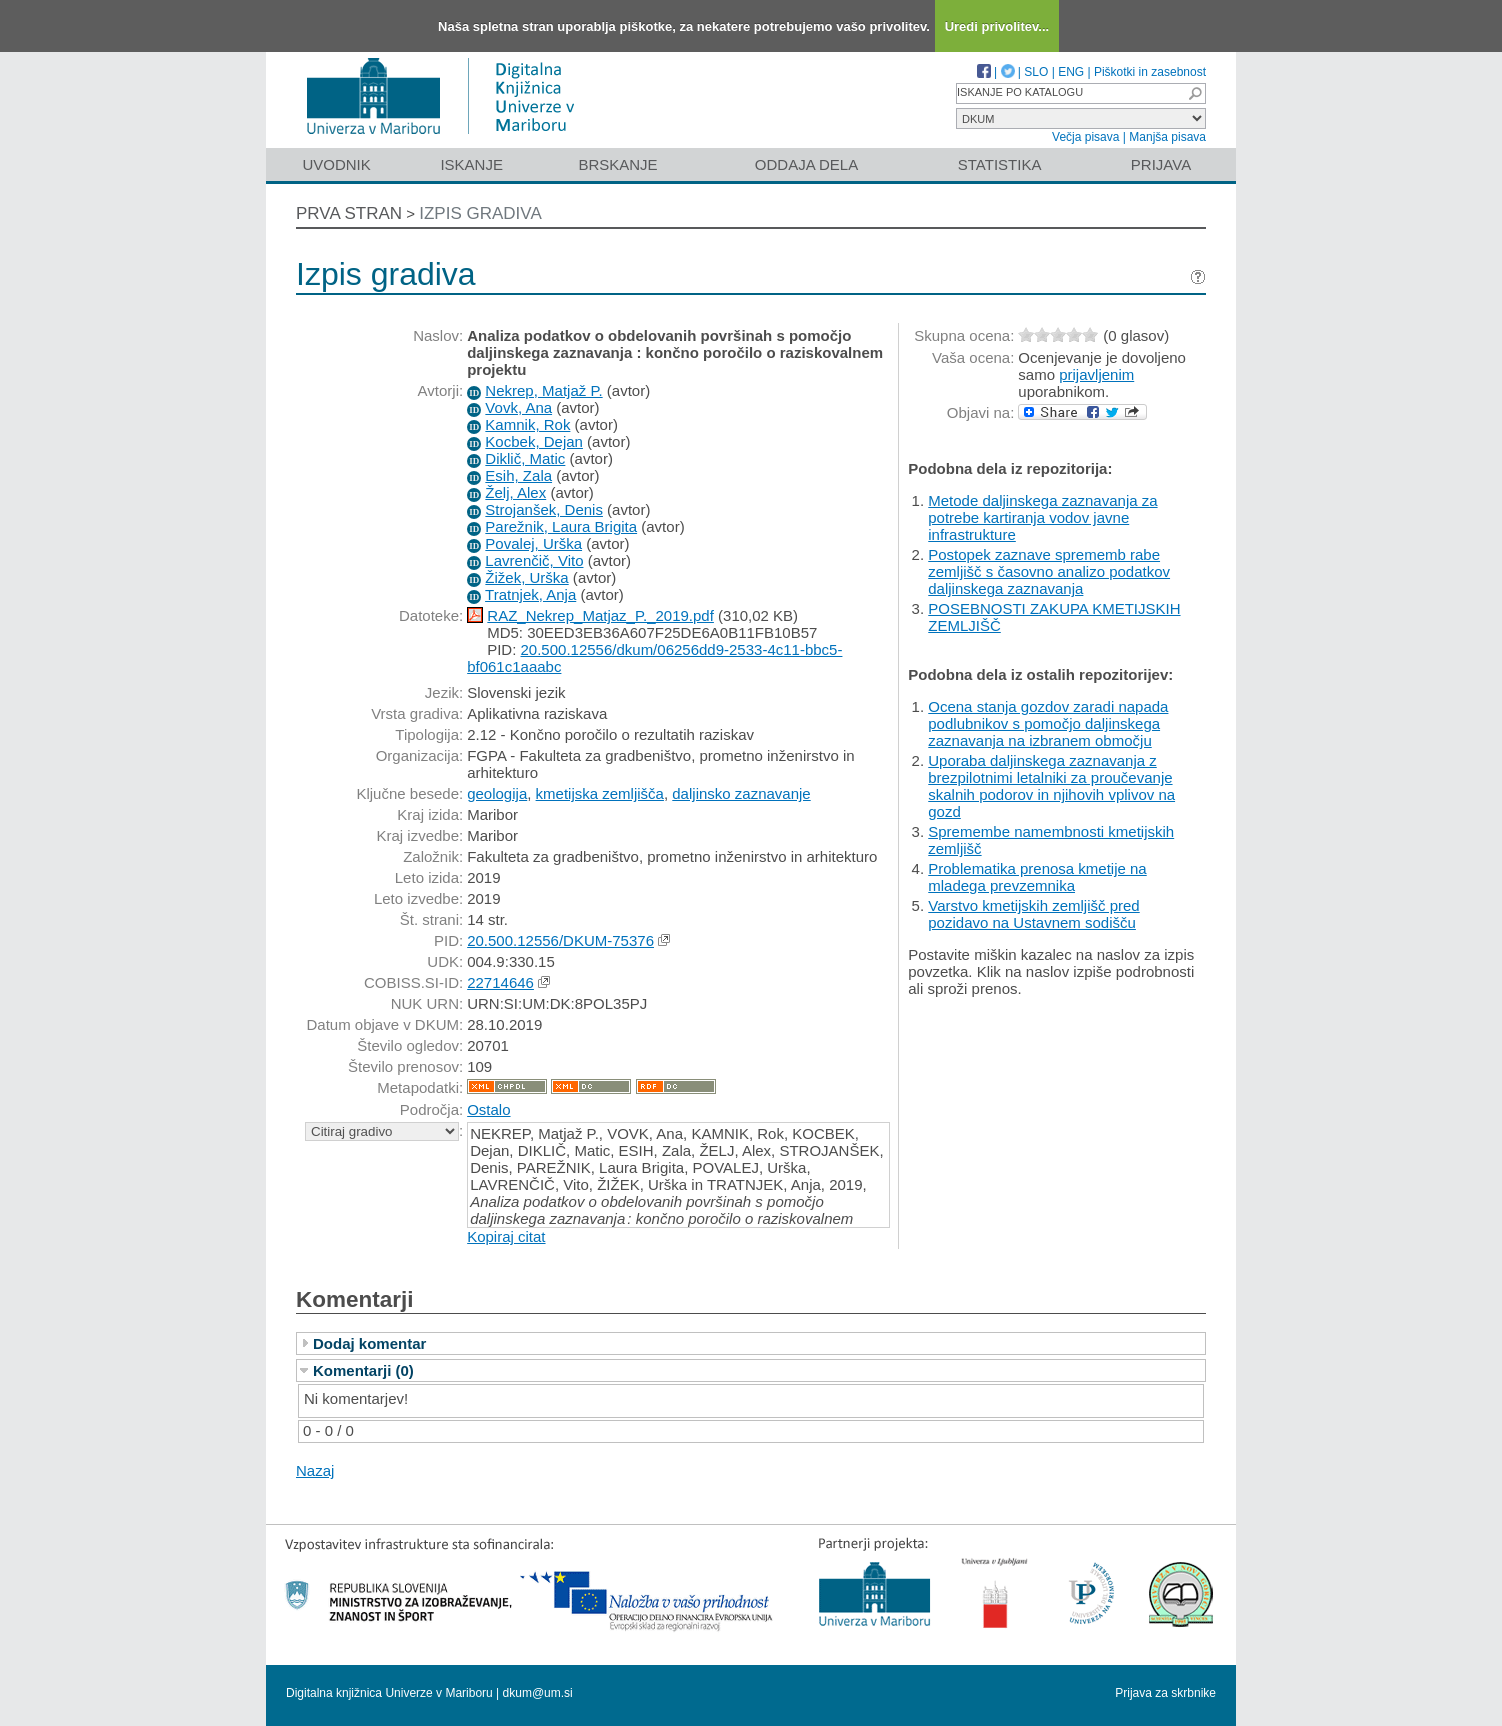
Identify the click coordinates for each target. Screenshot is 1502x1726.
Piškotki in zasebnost (1150, 72)
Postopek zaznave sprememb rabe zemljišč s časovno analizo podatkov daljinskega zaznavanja (1049, 571)
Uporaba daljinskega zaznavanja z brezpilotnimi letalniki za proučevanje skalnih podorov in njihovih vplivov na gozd (1051, 786)
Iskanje (471, 164)
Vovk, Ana (518, 407)
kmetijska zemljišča (600, 793)
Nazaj (315, 1470)
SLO (1036, 72)
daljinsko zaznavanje (741, 793)
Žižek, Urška (526, 577)
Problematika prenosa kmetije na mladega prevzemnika (1037, 877)
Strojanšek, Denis (544, 509)
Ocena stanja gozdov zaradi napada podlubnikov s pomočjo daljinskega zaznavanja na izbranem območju (1048, 723)
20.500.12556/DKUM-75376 (560, 940)
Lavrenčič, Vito (534, 560)
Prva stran (349, 213)
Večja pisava (1085, 137)
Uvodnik (336, 164)
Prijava (1161, 164)
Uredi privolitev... (997, 26)
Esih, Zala (518, 475)
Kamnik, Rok (527, 424)
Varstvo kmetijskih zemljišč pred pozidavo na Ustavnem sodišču (1033, 914)
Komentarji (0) (363, 1370)
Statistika (1000, 164)
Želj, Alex (515, 492)
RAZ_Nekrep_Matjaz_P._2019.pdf (600, 615)
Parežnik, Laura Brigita (561, 526)
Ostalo (488, 1109)
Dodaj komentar (369, 1343)
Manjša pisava (1167, 137)
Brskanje (617, 164)
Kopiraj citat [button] (506, 1236)
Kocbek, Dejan (534, 441)
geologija (497, 793)
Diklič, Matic (525, 458)
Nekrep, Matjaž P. (543, 390)
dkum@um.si (538, 1693)
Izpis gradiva (480, 213)
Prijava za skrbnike (1165, 1693)
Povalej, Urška (533, 543)
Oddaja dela (806, 164)
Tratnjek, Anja (530, 594)
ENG (1071, 72)
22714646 (500, 982)
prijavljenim (1096, 374)
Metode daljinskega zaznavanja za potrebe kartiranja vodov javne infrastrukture (1042, 517)
